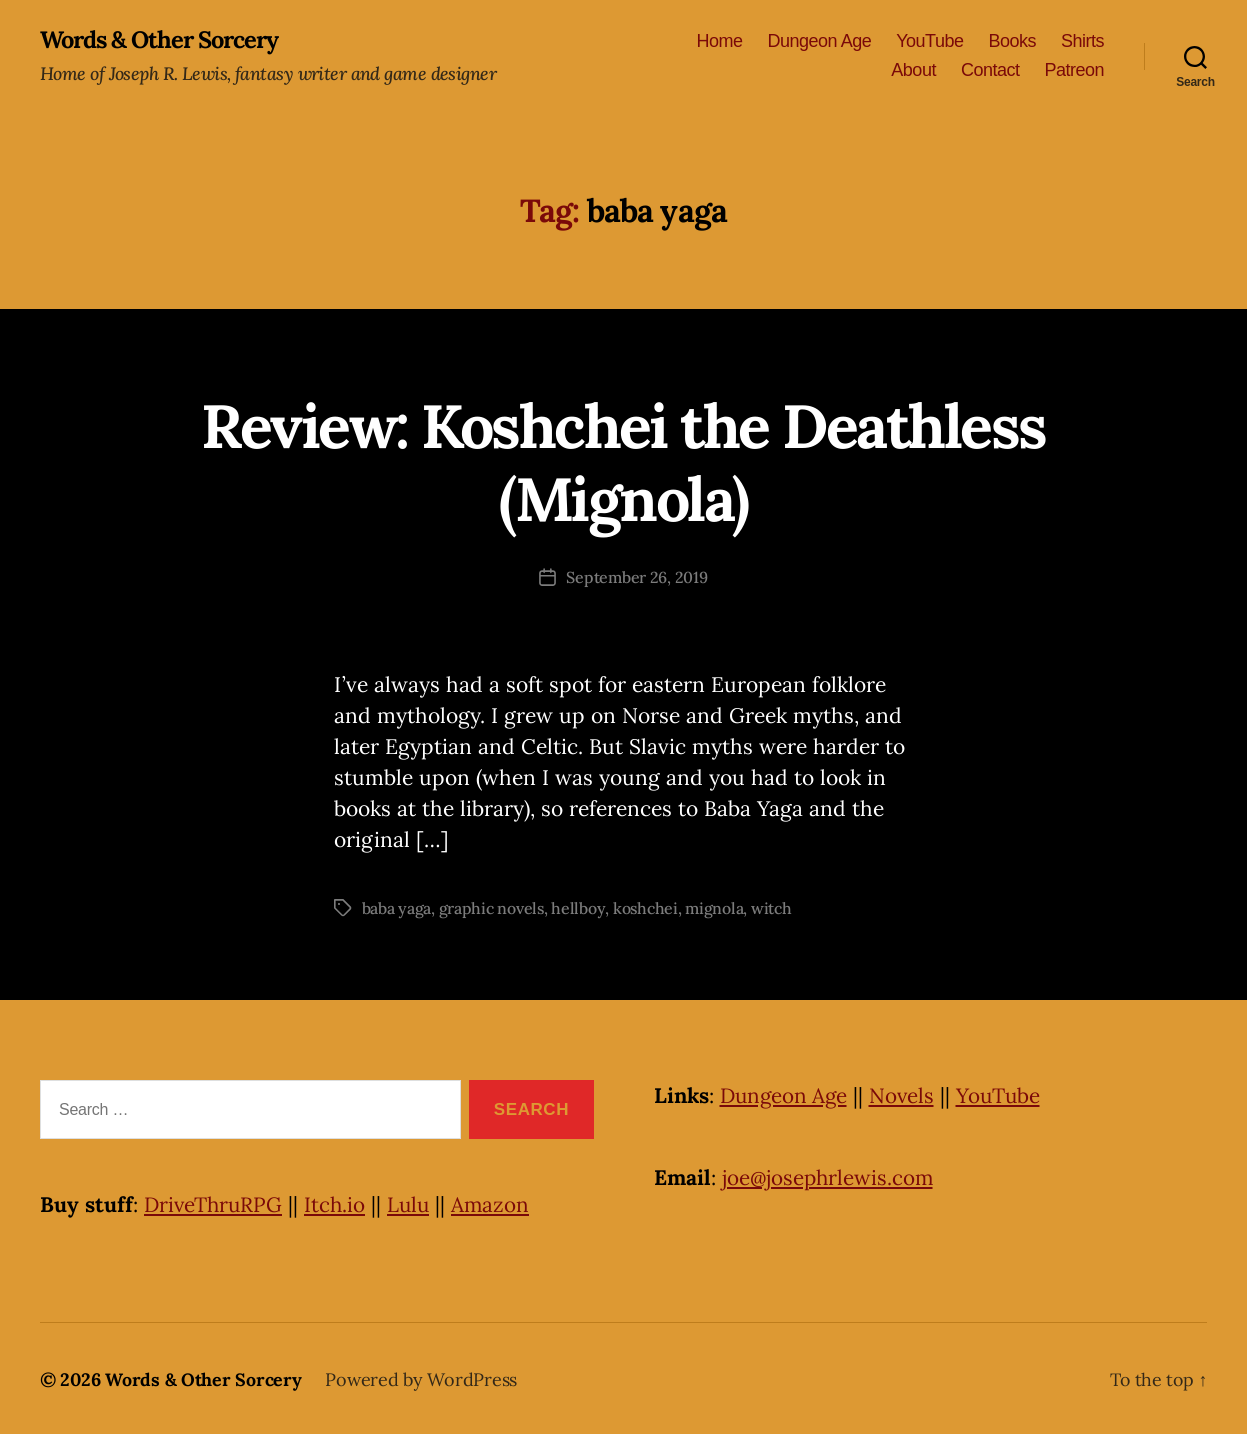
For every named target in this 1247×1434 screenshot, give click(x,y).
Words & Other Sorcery (162, 40)
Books (1012, 41)
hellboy (578, 907)
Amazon (497, 1203)
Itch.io (339, 1203)
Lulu (414, 1203)
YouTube (929, 41)
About (913, 71)
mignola (715, 907)
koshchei (646, 907)
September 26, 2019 (636, 577)
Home (720, 41)
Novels (907, 1094)
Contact (990, 71)
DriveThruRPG (215, 1203)
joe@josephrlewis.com (829, 1176)
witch (772, 907)
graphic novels (492, 907)
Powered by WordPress (421, 1377)
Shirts (1082, 41)
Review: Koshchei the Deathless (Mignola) (623, 461)
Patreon (1074, 71)
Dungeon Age (820, 41)
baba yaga (397, 907)
